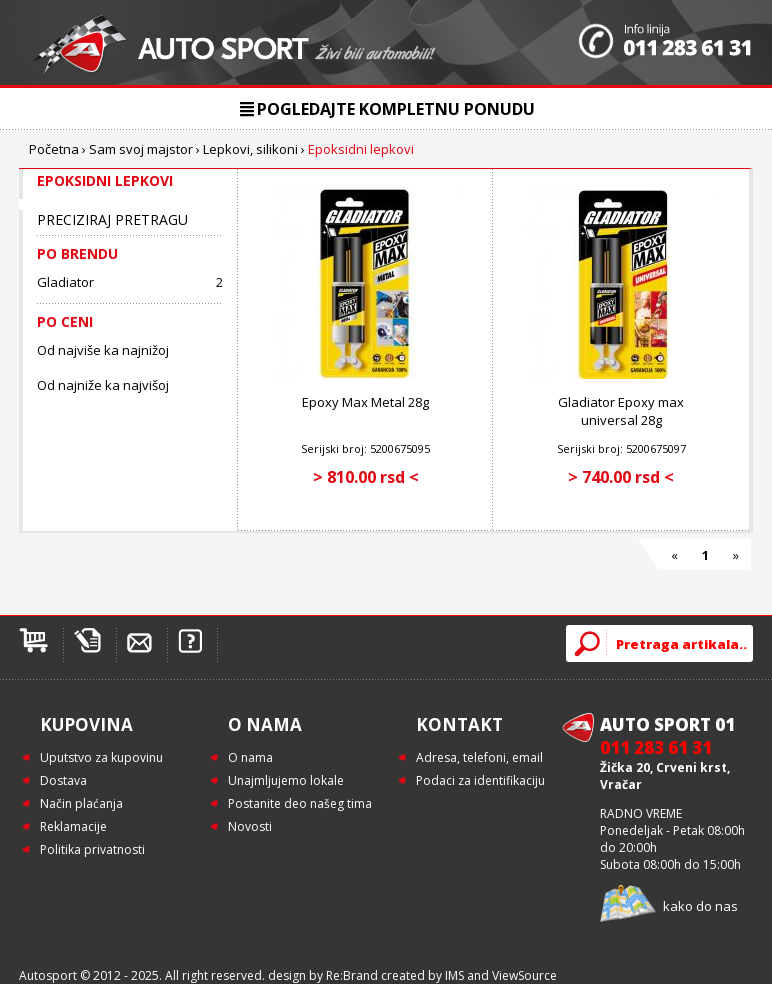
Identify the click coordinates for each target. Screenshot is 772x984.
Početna (54, 149)
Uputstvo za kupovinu (101, 757)
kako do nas (700, 906)
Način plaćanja (81, 803)
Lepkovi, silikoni (250, 149)
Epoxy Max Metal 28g (365, 402)
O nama (250, 757)
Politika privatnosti (92, 849)
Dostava (63, 780)
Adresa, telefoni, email (479, 757)
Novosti (250, 826)
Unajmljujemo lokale (286, 780)
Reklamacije (73, 826)
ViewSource (524, 975)
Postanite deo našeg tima (300, 803)
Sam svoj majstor (141, 149)
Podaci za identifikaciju (480, 780)
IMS (454, 975)
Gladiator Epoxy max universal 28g (621, 411)
